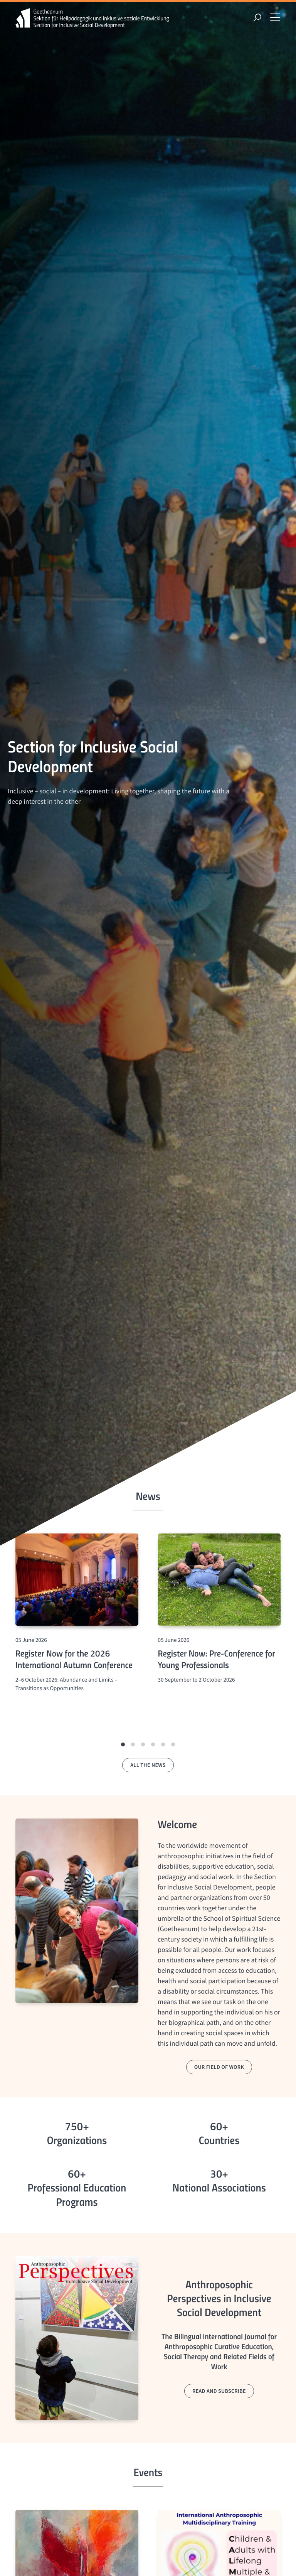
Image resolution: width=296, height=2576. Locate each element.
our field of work (219, 2066)
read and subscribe (219, 2390)
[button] (123, 1744)
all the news (148, 1764)
